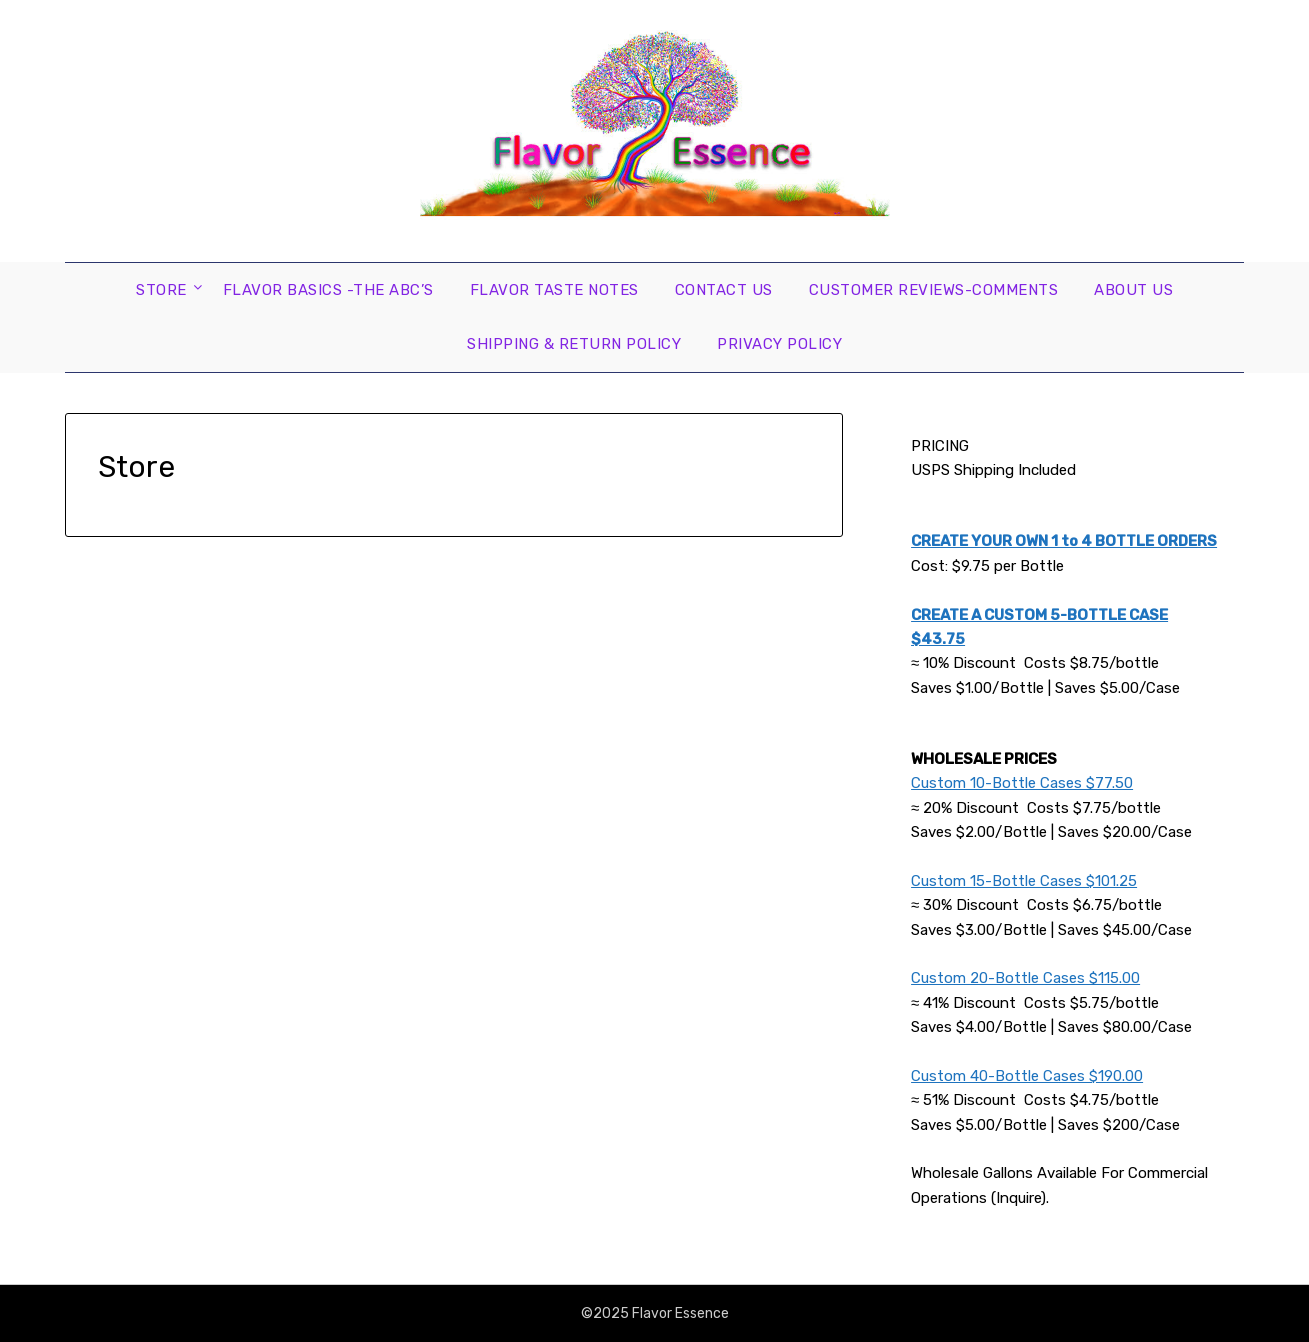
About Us (1133, 290)
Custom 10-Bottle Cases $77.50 (1022, 783)
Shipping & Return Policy (574, 344)
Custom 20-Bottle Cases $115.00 (1025, 978)
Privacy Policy (779, 344)
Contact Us (724, 290)
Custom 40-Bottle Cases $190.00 (1027, 1076)
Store (161, 290)
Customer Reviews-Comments (934, 290)
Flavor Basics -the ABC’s (328, 290)
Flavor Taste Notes (554, 290)
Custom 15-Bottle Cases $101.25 (1024, 881)
